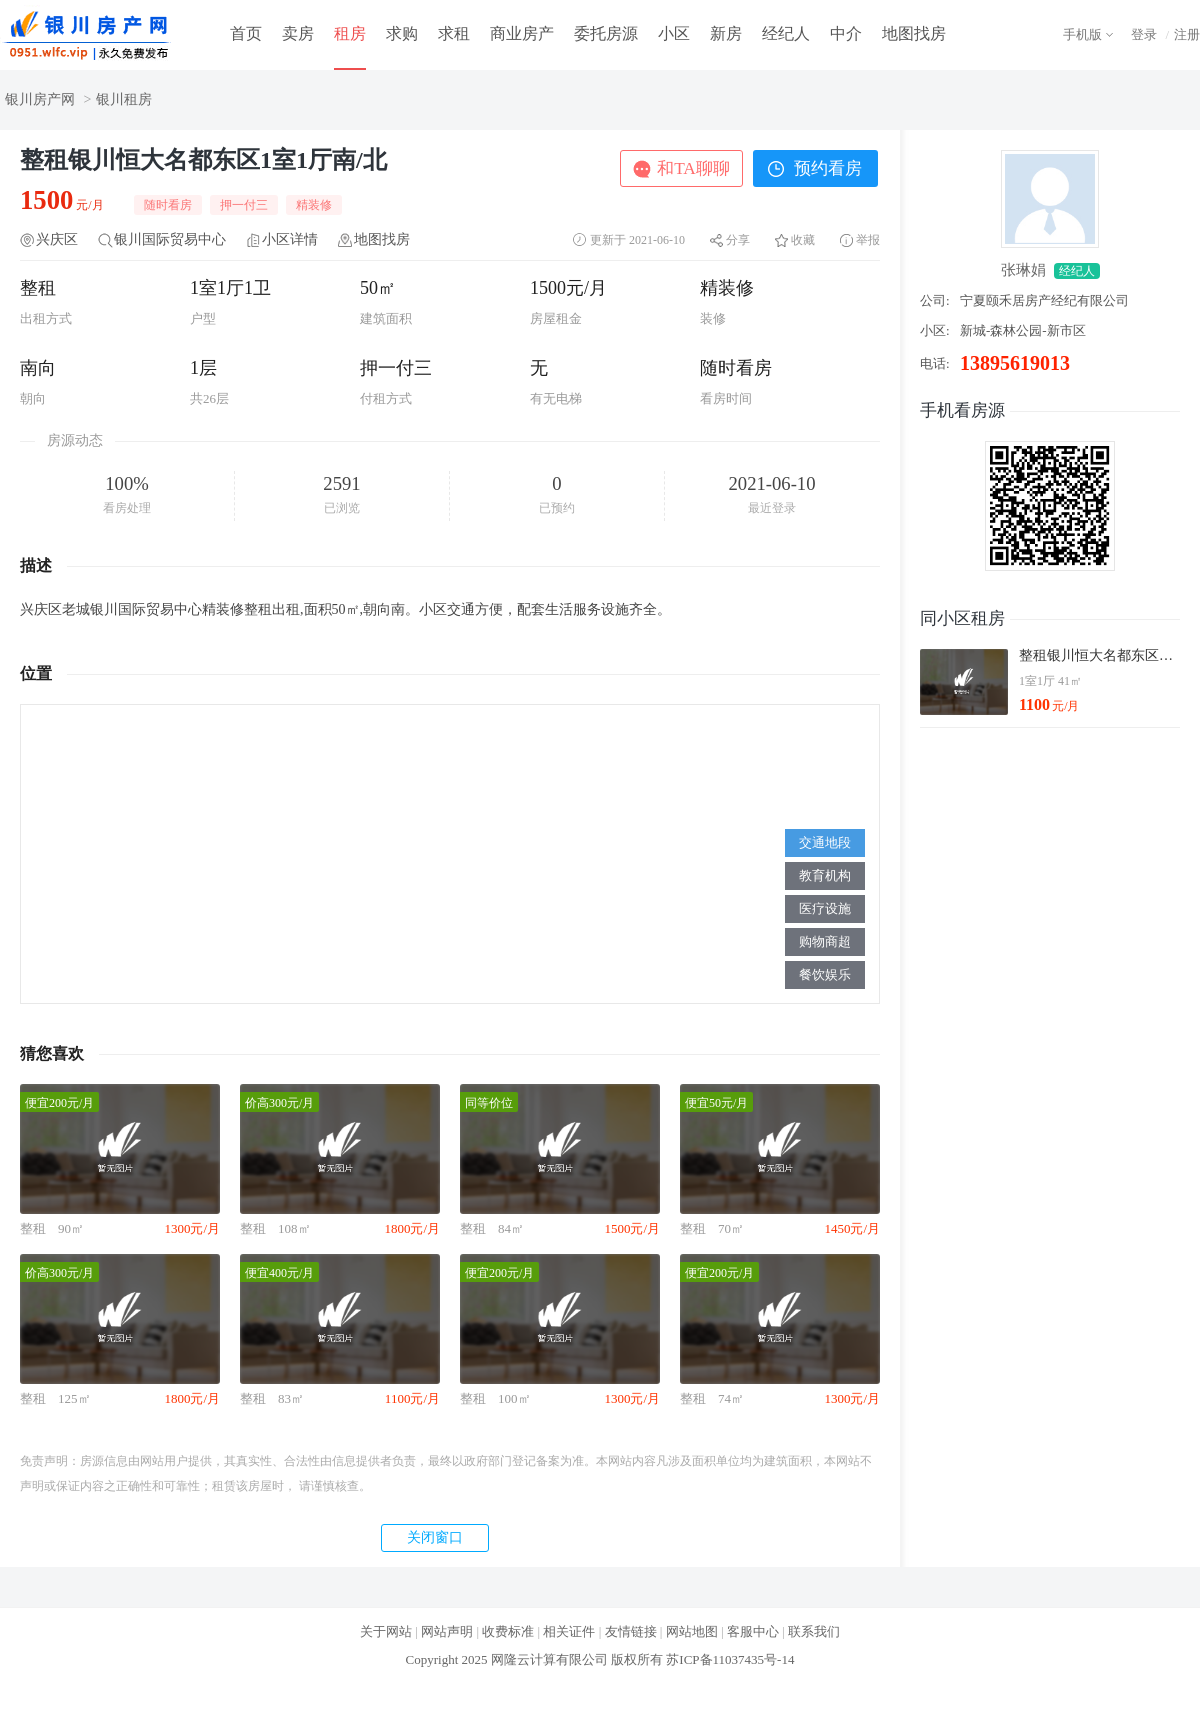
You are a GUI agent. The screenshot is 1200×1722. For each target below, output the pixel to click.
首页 (246, 33)
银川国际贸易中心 (170, 239)
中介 (846, 33)
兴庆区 (57, 239)
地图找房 (914, 33)
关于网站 (386, 1631)
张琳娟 (1023, 270)
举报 (868, 240)
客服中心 (753, 1631)
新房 (726, 33)
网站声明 (447, 1631)
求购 (402, 33)
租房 (350, 33)
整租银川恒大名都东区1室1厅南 (1099, 655)
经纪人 (786, 33)
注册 (1187, 34)
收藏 (803, 240)
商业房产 (522, 33)
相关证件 (569, 1631)
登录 (1144, 34)
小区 (674, 33)
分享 (738, 240)
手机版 (1082, 34)
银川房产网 (40, 99)
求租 (454, 33)
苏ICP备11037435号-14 (730, 1659)
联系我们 (814, 1631)
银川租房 (124, 99)
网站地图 (692, 1631)
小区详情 (290, 239)
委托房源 (606, 33)
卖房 (298, 33)
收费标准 (508, 1631)
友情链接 (631, 1631)
